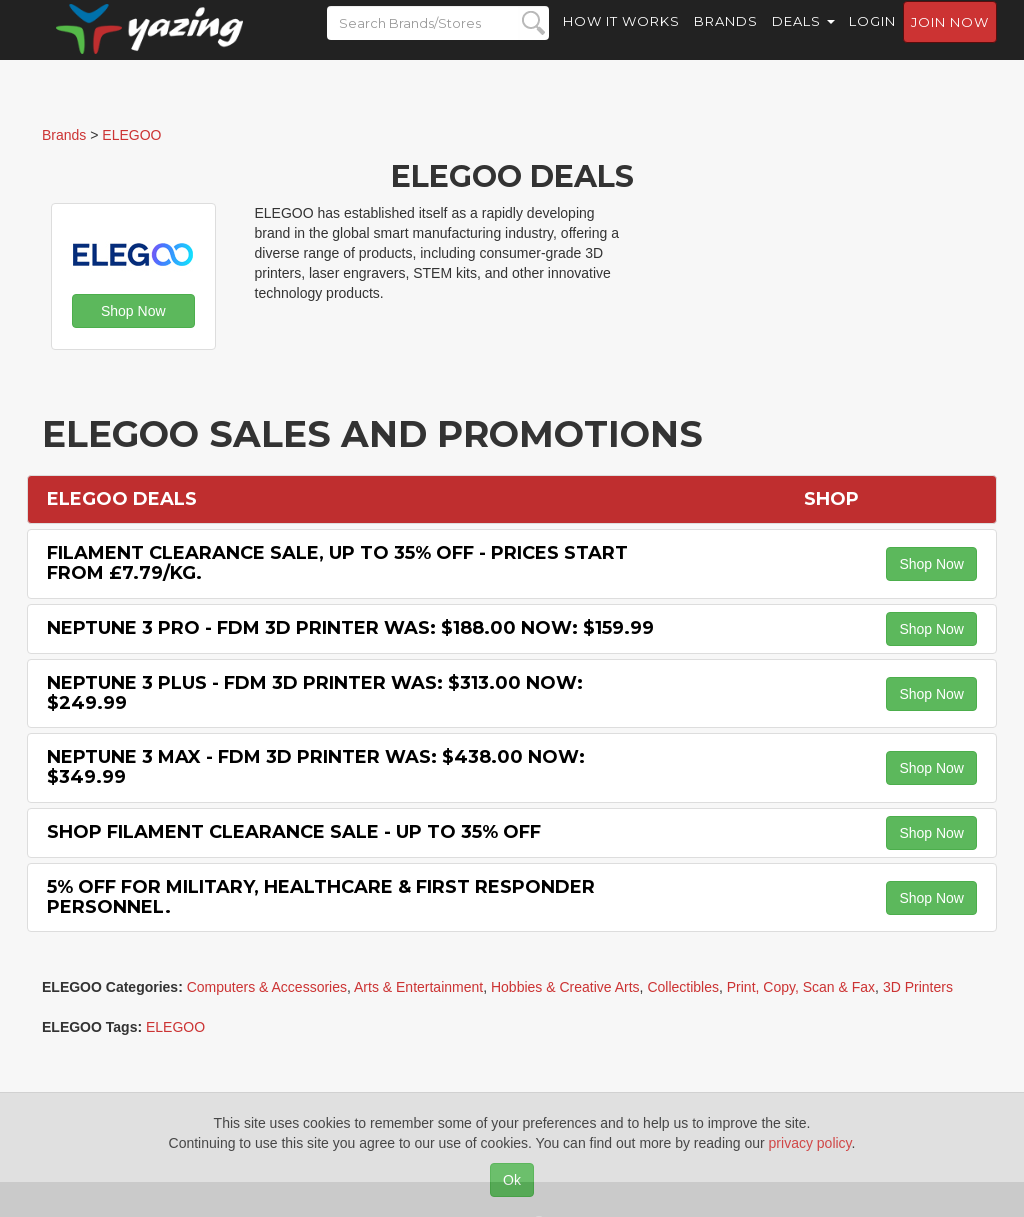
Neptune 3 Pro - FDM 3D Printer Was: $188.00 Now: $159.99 (350, 628)
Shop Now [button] (133, 311)
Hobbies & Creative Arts (565, 987)
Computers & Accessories (267, 987)
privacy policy (810, 1143)
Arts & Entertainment (418, 987)
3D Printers (918, 987)
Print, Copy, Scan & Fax (801, 987)
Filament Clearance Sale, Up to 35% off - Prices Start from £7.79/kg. (337, 563)
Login (872, 40)
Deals (803, 40)
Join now (950, 41)
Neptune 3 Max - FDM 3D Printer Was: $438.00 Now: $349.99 (316, 767)
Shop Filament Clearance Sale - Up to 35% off (294, 832)
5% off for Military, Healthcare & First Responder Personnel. (321, 897)
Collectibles (683, 987)
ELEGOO (175, 1027)
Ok (512, 1180)
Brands (726, 40)
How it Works (621, 40)
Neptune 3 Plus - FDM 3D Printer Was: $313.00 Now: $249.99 (315, 693)
